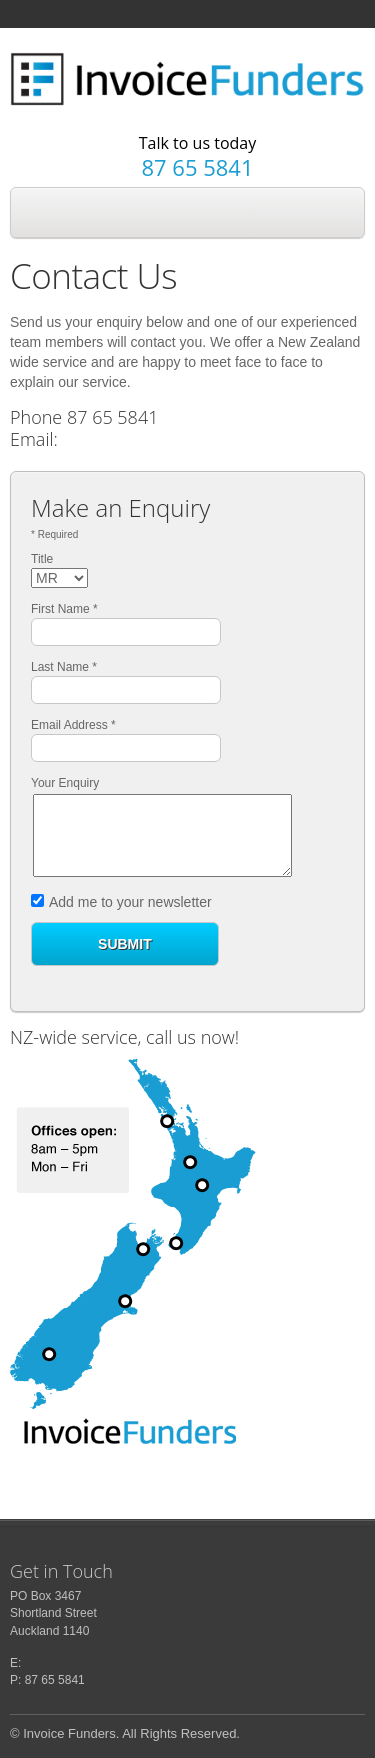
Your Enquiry (65, 783)
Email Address (73, 725)
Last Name (64, 667)
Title (42, 559)
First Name (64, 609)
